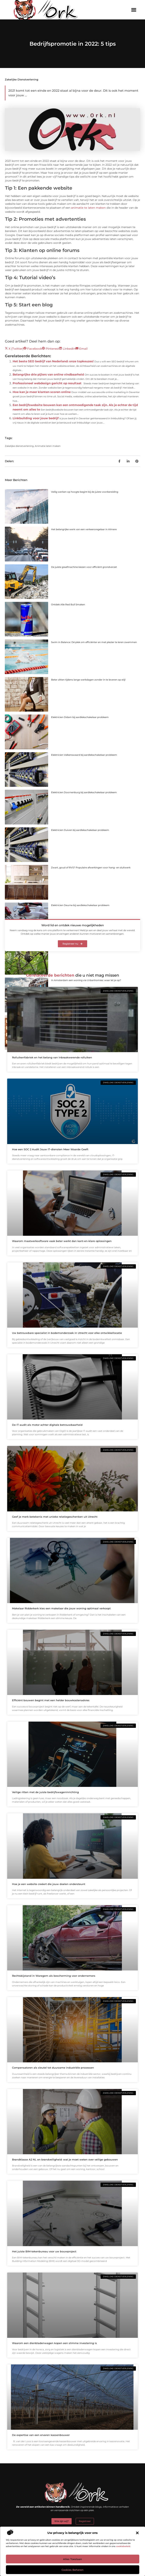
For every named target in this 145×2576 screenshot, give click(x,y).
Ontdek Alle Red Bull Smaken (68, 604)
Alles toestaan (72, 2559)
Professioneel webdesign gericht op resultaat (47, 383)
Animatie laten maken (48, 445)
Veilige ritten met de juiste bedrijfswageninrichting (45, 1792)
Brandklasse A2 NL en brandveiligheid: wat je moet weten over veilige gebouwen (65, 2159)
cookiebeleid (123, 2546)
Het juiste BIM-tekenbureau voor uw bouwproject (44, 2251)
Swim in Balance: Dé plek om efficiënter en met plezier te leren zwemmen (94, 642)
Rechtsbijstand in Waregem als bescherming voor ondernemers (53, 1975)
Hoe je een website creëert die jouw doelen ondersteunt (48, 1884)
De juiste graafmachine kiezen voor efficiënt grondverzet (84, 567)
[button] (137, 2533)
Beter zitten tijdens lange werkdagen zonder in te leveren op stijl (88, 679)
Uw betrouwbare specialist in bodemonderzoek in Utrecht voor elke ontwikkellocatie (67, 1332)
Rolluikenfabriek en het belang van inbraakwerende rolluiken (52, 1057)
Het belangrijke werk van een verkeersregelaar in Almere (84, 529)
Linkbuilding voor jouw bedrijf (36, 418)
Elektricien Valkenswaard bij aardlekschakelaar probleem (84, 754)
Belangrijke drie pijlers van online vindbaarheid (48, 374)
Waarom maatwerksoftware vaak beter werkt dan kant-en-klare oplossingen (62, 1241)
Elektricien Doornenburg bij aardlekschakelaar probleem (84, 792)
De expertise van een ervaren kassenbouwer (41, 2435)
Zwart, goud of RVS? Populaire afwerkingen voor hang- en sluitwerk (90, 867)
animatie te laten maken (88, 207)
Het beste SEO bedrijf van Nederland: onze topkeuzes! (53, 361)
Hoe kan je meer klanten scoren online (42, 392)
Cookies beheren (72, 2569)
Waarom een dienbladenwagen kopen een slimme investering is (54, 2343)
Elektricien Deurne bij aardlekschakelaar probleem (80, 905)
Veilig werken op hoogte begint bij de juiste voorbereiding (84, 491)
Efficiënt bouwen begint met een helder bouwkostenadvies (50, 1700)
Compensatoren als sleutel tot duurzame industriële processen (53, 2067)
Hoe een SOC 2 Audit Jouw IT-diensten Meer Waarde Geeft (50, 1149)
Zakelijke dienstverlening (21, 79)
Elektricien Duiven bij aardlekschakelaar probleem (80, 830)
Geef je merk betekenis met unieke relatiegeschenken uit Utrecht (54, 1516)
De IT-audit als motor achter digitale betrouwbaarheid (47, 1424)
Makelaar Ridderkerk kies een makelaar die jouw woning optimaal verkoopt (61, 1608)
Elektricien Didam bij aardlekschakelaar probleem (80, 717)
